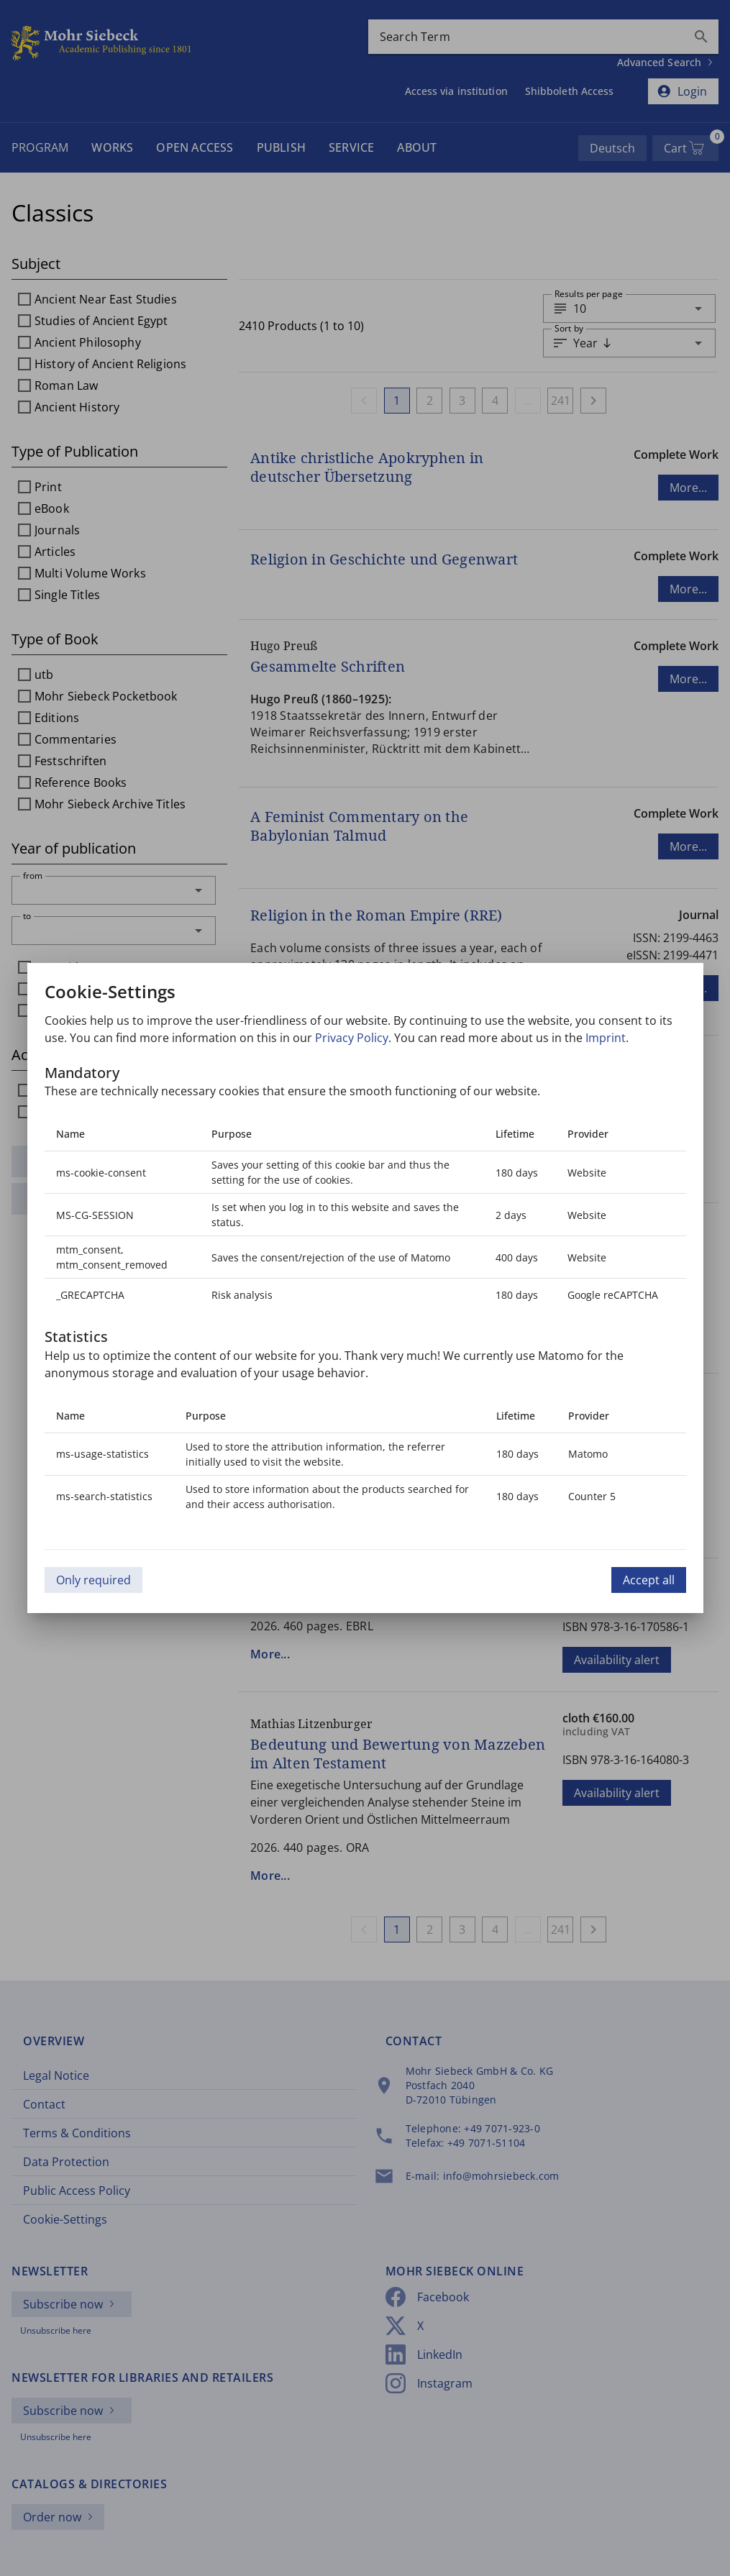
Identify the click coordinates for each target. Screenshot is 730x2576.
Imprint (605, 1038)
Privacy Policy (351, 1038)
